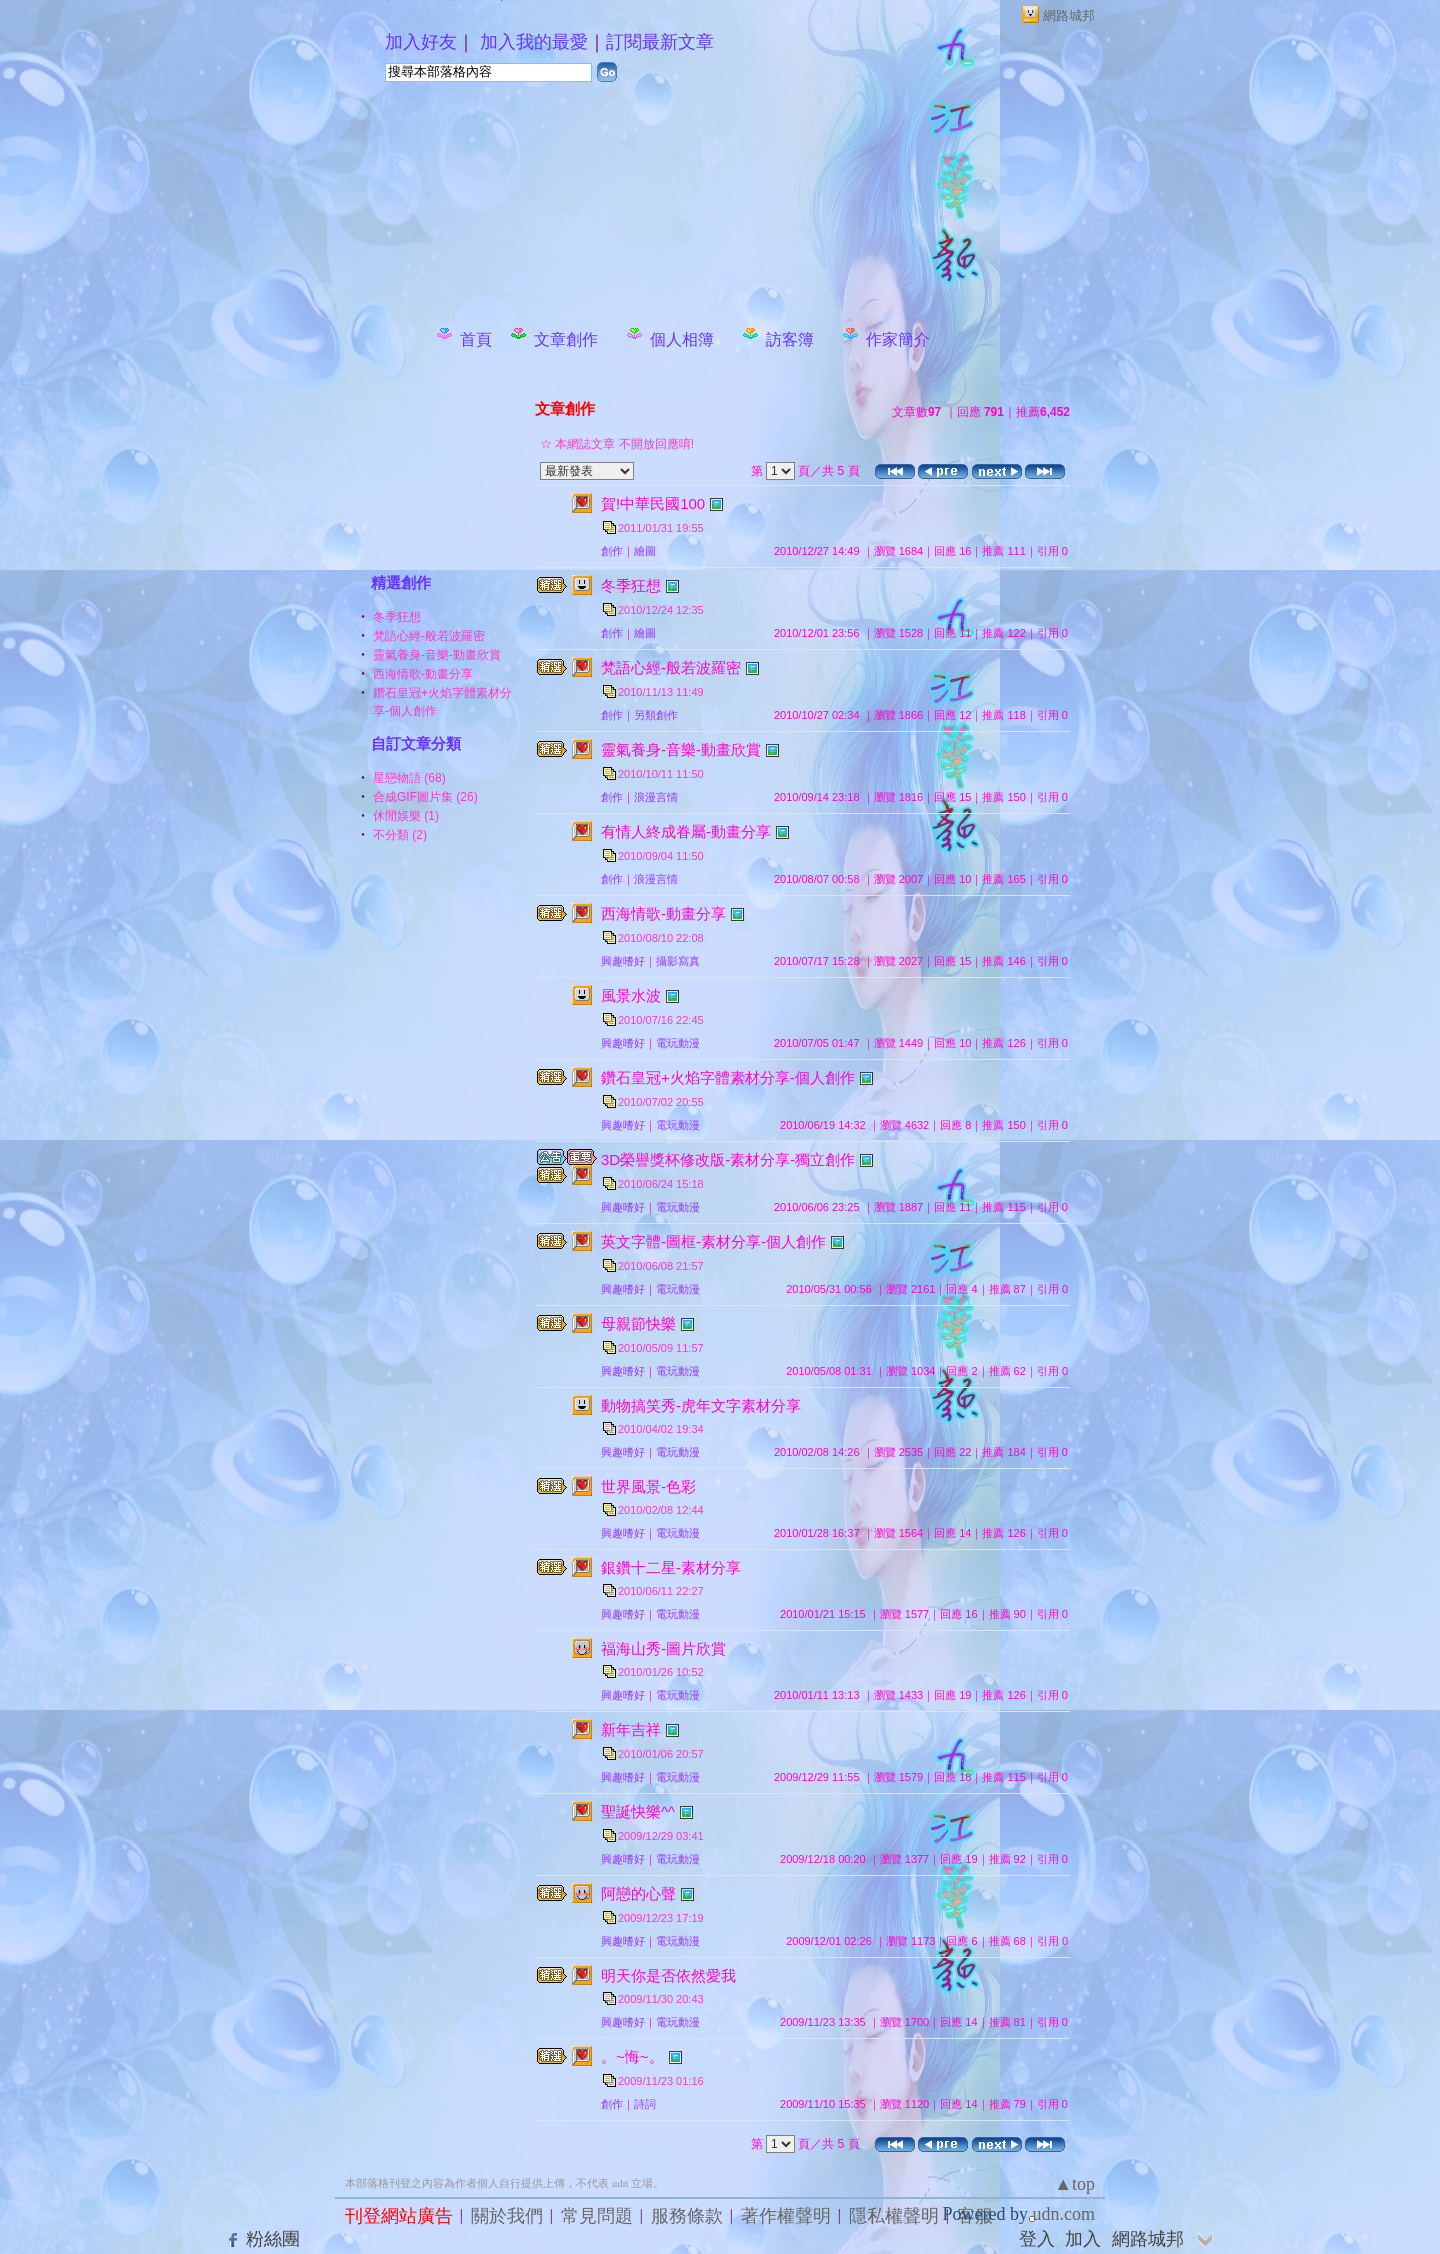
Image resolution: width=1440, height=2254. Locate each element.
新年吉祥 (631, 1729)
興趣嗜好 (623, 961)
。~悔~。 (632, 2056)
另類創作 (656, 715)
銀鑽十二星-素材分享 (671, 1567)
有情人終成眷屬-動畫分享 (686, 831)
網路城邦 (1069, 15)
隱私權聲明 (894, 2216)
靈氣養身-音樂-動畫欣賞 (437, 655)
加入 (1083, 2239)
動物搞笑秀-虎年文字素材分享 (701, 1405)
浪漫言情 (656, 797)
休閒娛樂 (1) (406, 816)
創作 (612, 551)
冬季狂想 (397, 617)
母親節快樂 (638, 1323)
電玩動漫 (678, 1043)
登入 (1037, 2239)
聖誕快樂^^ (638, 1811)
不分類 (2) (400, 835)
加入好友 (421, 42)
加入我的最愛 (534, 42)
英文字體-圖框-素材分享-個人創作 (713, 1241)
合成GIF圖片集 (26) (425, 797)
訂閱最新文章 (660, 42)
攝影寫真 (678, 961)
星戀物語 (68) (409, 778)
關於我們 (507, 2216)
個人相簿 (682, 339)
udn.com (1064, 2214)
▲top (1074, 2184)
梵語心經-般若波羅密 (429, 636)
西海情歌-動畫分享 (423, 674)
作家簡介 (898, 339)
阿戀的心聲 (638, 1893)
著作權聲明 (786, 2216)
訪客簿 (790, 339)
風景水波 (631, 995)
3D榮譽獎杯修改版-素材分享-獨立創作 (728, 1159)
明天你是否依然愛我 (668, 1975)
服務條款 (687, 2216)
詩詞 (645, 2104)
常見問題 (597, 2216)
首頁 (476, 339)
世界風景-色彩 (648, 1486)
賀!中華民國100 (653, 503)
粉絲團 (273, 2239)
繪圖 (645, 551)
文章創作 (566, 339)
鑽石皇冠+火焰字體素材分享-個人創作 (728, 1077)
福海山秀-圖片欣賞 (663, 1648)
